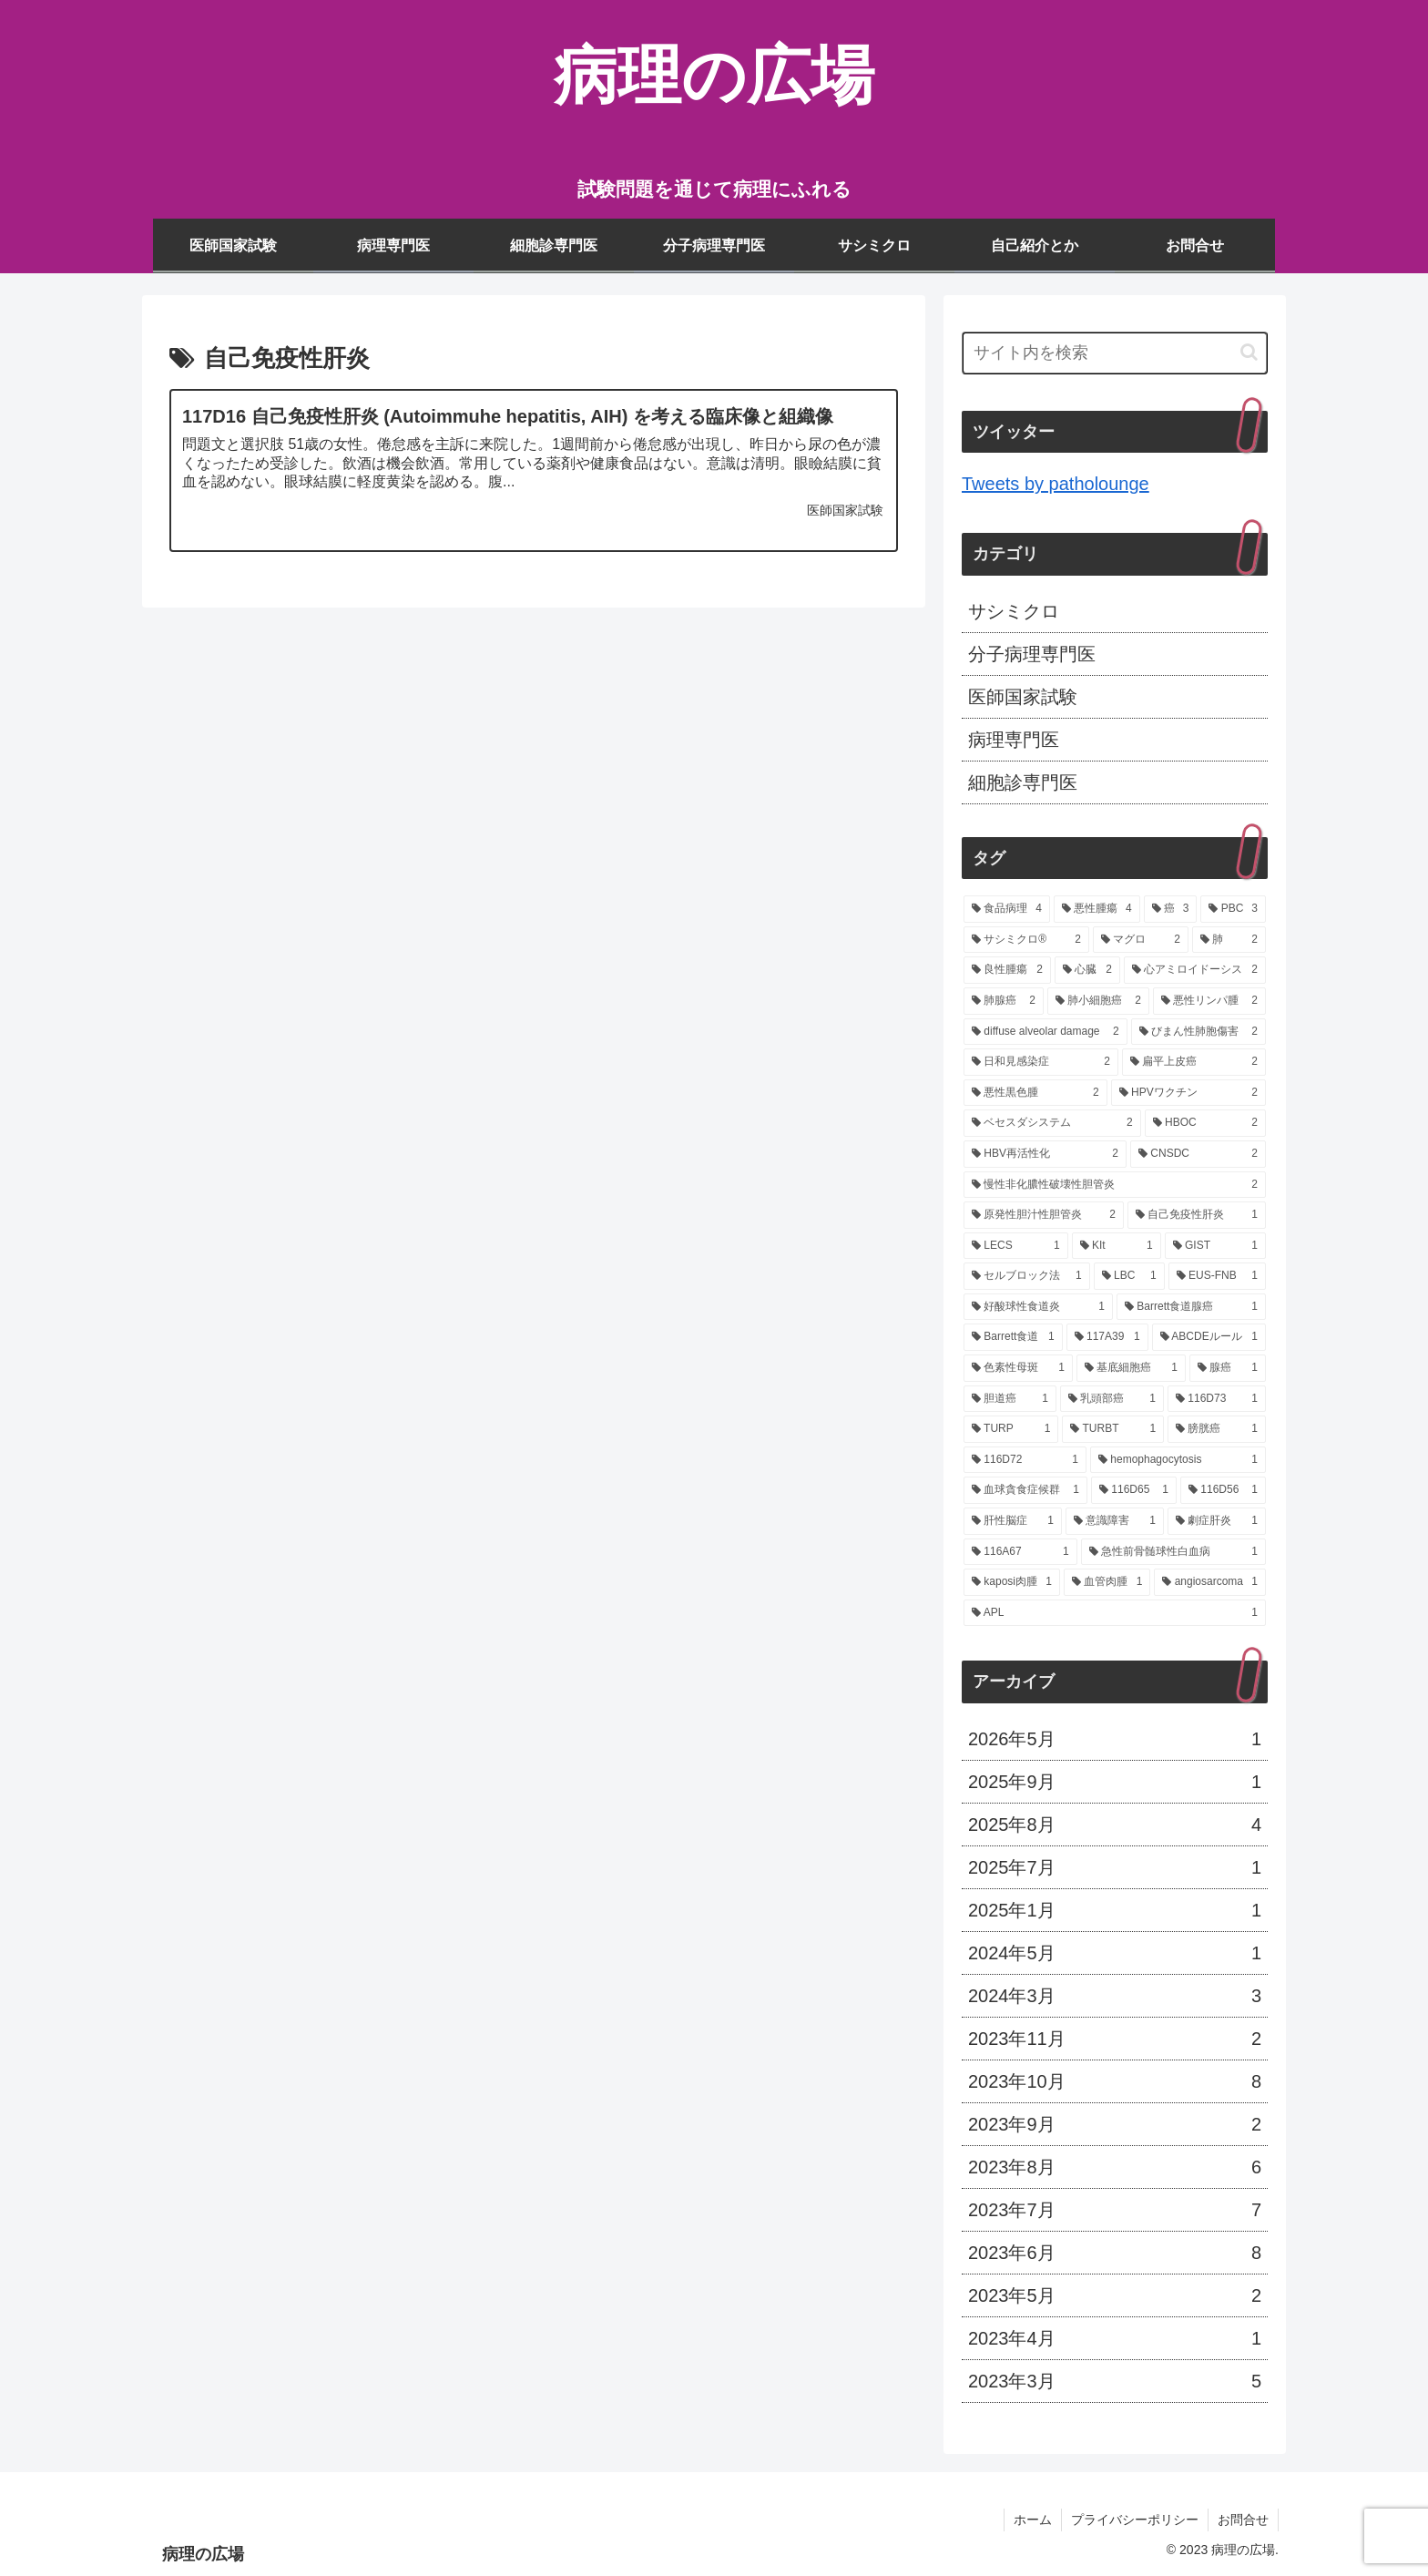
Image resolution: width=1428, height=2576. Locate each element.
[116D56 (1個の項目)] (1223, 1490)
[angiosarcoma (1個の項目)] (1210, 1582)
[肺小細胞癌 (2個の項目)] (1098, 1001)
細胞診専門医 (1022, 782)
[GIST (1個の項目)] (1215, 1246)
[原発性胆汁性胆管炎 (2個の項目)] (1044, 1215)
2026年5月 (1114, 1738)
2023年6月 (1114, 2252)
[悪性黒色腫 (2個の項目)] (1035, 1093)
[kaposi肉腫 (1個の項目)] (1012, 1582)
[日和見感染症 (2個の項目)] (1041, 1062)
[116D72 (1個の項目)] (1025, 1460)
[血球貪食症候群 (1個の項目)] (1025, 1490)
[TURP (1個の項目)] (1011, 1429)
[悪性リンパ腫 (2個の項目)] (1209, 1001)
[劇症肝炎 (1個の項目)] (1217, 1521)
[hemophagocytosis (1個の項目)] (1178, 1460)
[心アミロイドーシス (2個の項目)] (1195, 970)
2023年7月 (1114, 2209)
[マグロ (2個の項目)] (1140, 940)
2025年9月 (1114, 1781)
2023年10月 (1114, 2081)
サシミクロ (1013, 611)
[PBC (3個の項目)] (1233, 909)
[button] (1249, 352)
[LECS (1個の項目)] (1016, 1246)
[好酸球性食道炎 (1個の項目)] (1038, 1307)
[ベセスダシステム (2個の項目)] (1052, 1123)
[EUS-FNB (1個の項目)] (1217, 1276)
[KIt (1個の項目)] (1116, 1246)
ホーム (1033, 2519)
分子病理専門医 (1032, 654)
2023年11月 (1114, 2038)
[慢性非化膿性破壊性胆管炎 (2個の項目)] (1115, 1185)
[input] (1115, 353)
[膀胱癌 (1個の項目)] (1217, 1429)
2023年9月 (1114, 2124)
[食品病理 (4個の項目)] (1007, 909)
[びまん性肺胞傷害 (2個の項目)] (1198, 1032)
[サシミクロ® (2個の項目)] (1026, 940)
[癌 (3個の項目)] (1171, 909)
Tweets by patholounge (1055, 484)
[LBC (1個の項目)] (1129, 1276)
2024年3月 (1114, 1995)
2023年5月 (1114, 2295)
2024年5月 (1114, 1953)
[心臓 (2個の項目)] (1087, 970)
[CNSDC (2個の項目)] (1198, 1154)
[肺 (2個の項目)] (1229, 940)
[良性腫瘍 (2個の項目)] (1007, 970)
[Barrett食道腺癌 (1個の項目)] (1191, 1307)
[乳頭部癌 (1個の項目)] (1112, 1399)
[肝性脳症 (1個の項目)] (1013, 1521)
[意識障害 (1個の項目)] (1115, 1521)
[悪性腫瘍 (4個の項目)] (1097, 909)
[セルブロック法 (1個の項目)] (1027, 1276)
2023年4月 (1114, 2338)
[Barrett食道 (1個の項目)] (1013, 1337)
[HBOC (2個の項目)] (1205, 1123)
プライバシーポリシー (1134, 2519)
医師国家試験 (1022, 697)
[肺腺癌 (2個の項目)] (1004, 1001)
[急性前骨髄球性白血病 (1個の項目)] (1173, 1552)
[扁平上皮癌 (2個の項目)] (1194, 1062)
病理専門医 (1013, 740)
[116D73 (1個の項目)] (1217, 1399)
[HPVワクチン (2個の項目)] (1188, 1093)
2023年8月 (1114, 2167)
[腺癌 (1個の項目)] (1227, 1368)
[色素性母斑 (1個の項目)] (1018, 1368)
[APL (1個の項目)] (1115, 1613)
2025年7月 (1114, 1867)
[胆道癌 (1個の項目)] (1010, 1399)
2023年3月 (1114, 2381)
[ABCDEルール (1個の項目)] (1209, 1337)
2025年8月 (1114, 1824)
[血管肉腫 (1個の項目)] (1107, 1582)
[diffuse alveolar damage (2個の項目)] (1045, 1032)
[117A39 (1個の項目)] (1107, 1337)
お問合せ (1243, 2519)
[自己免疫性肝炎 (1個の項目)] (1196, 1215)
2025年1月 (1114, 1910)
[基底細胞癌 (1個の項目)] (1131, 1368)
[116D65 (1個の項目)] (1134, 1490)
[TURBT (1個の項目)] (1113, 1429)
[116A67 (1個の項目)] (1020, 1552)
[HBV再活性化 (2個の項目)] (1045, 1154)
